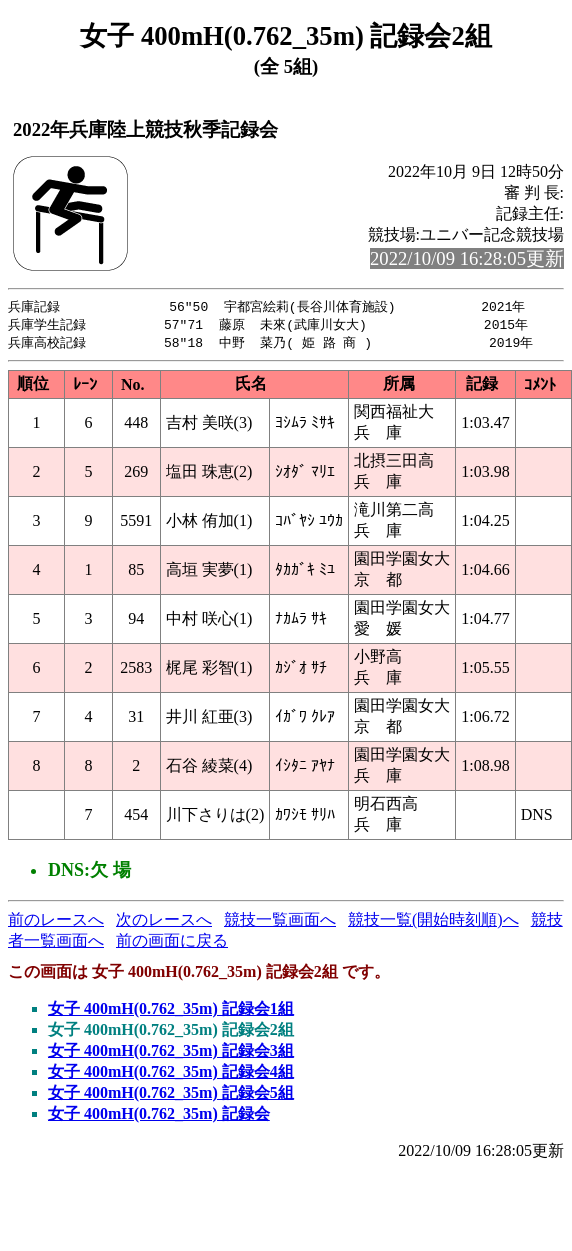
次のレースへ (164, 922)
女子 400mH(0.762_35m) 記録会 (159, 1116)
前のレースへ (56, 922)
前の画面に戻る (172, 943)
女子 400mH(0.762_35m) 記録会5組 (171, 1095)
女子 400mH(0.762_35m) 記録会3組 (171, 1053)
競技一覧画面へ (280, 922)
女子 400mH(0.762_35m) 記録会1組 (171, 1011)
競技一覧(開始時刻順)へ (433, 922)
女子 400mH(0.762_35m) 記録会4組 (171, 1074)
